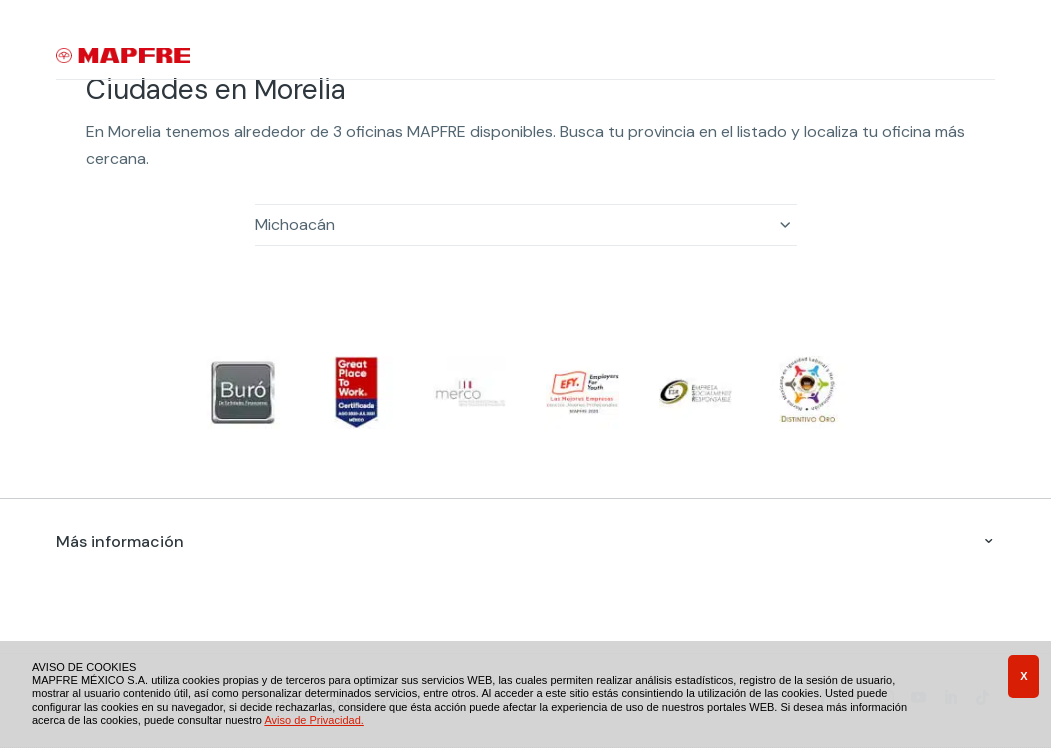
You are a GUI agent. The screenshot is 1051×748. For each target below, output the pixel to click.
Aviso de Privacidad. (313, 720)
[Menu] (982, 57)
